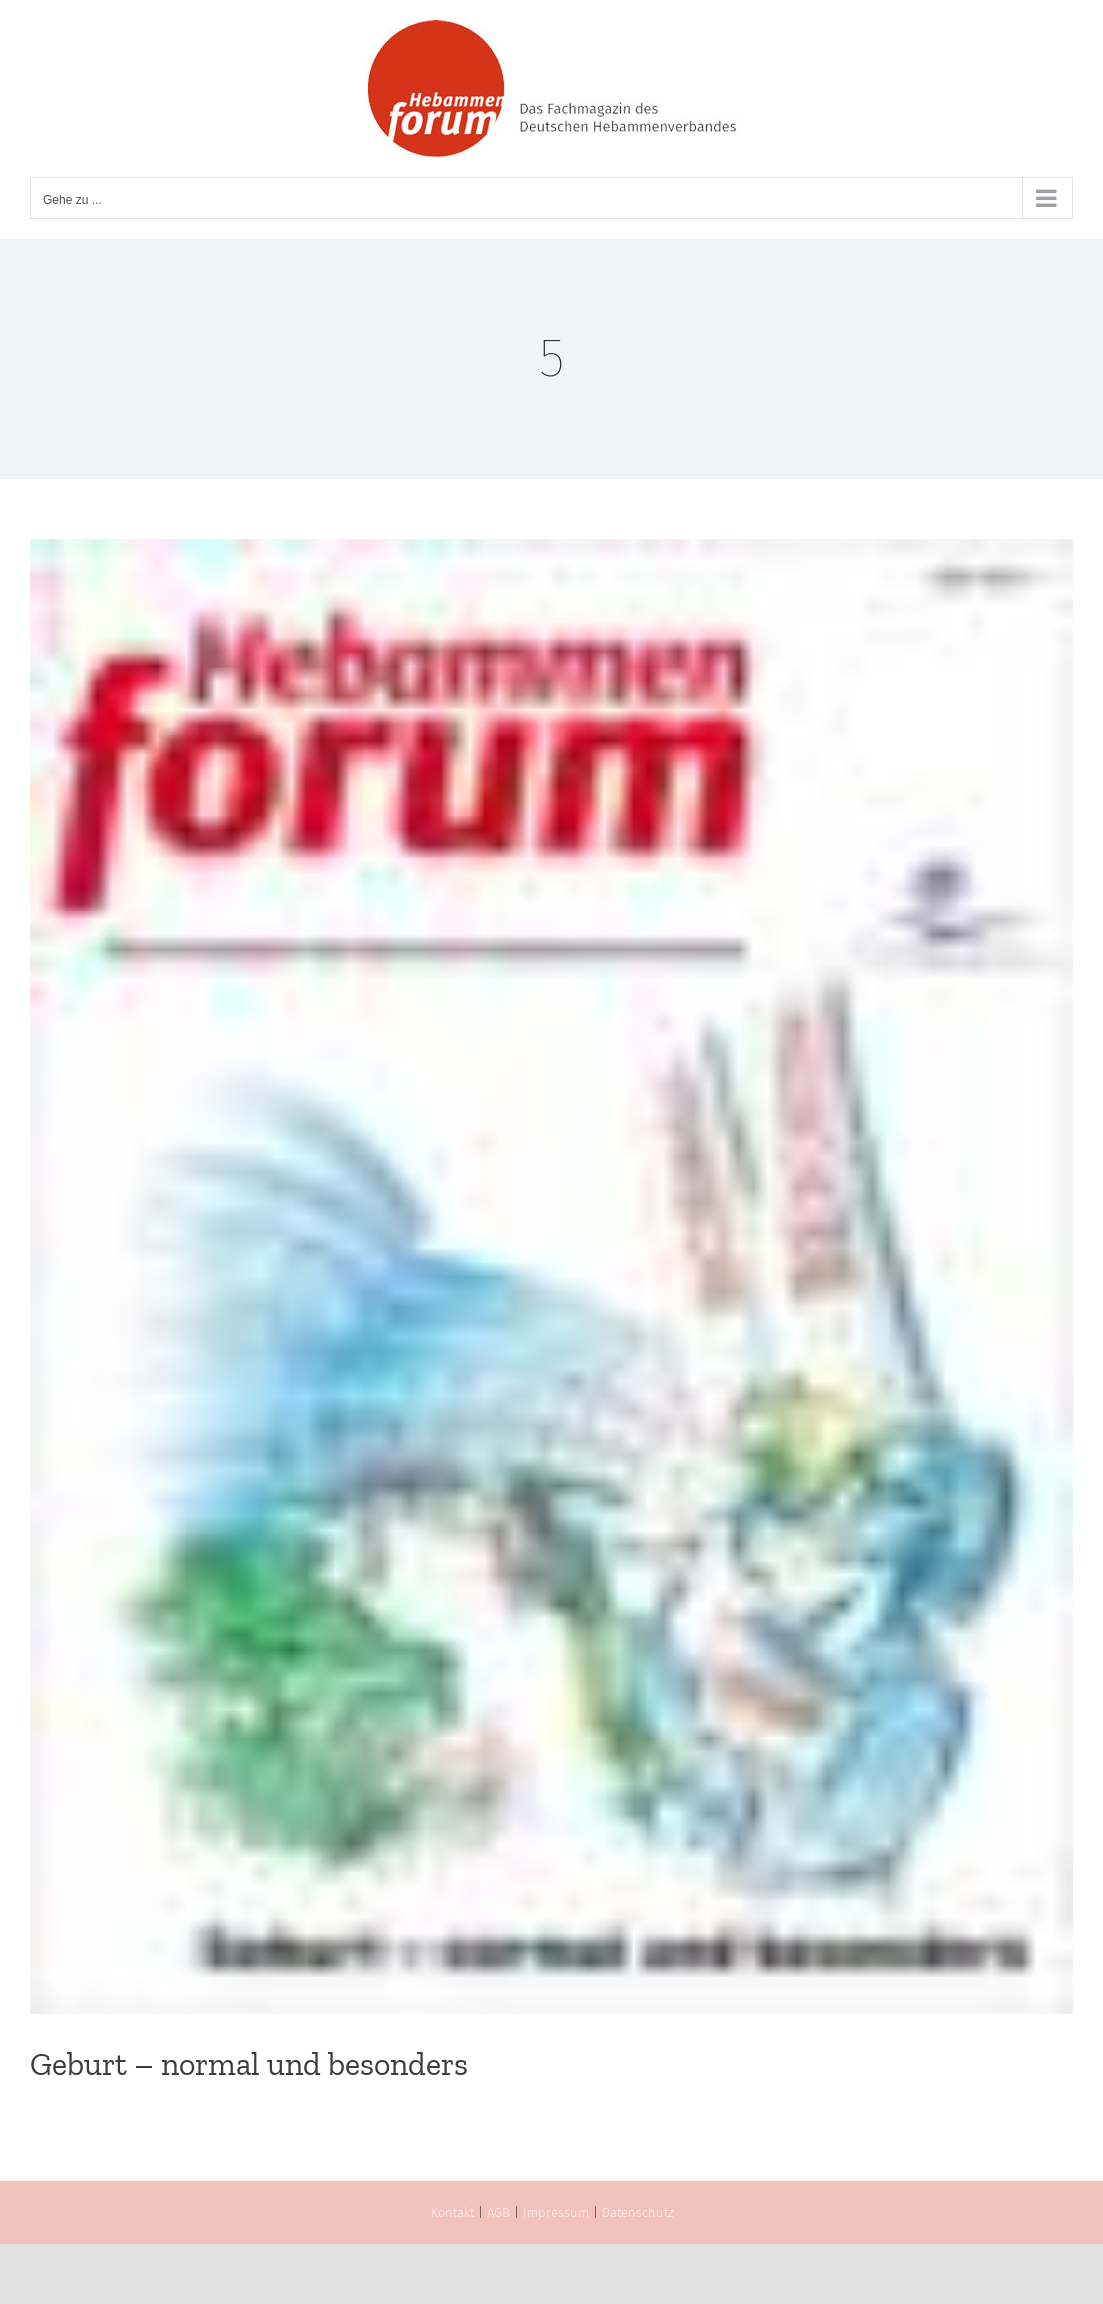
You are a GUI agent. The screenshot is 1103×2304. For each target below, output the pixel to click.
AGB (498, 2212)
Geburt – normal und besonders (249, 2064)
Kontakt (452, 2212)
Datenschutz (637, 2212)
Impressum (556, 2212)
